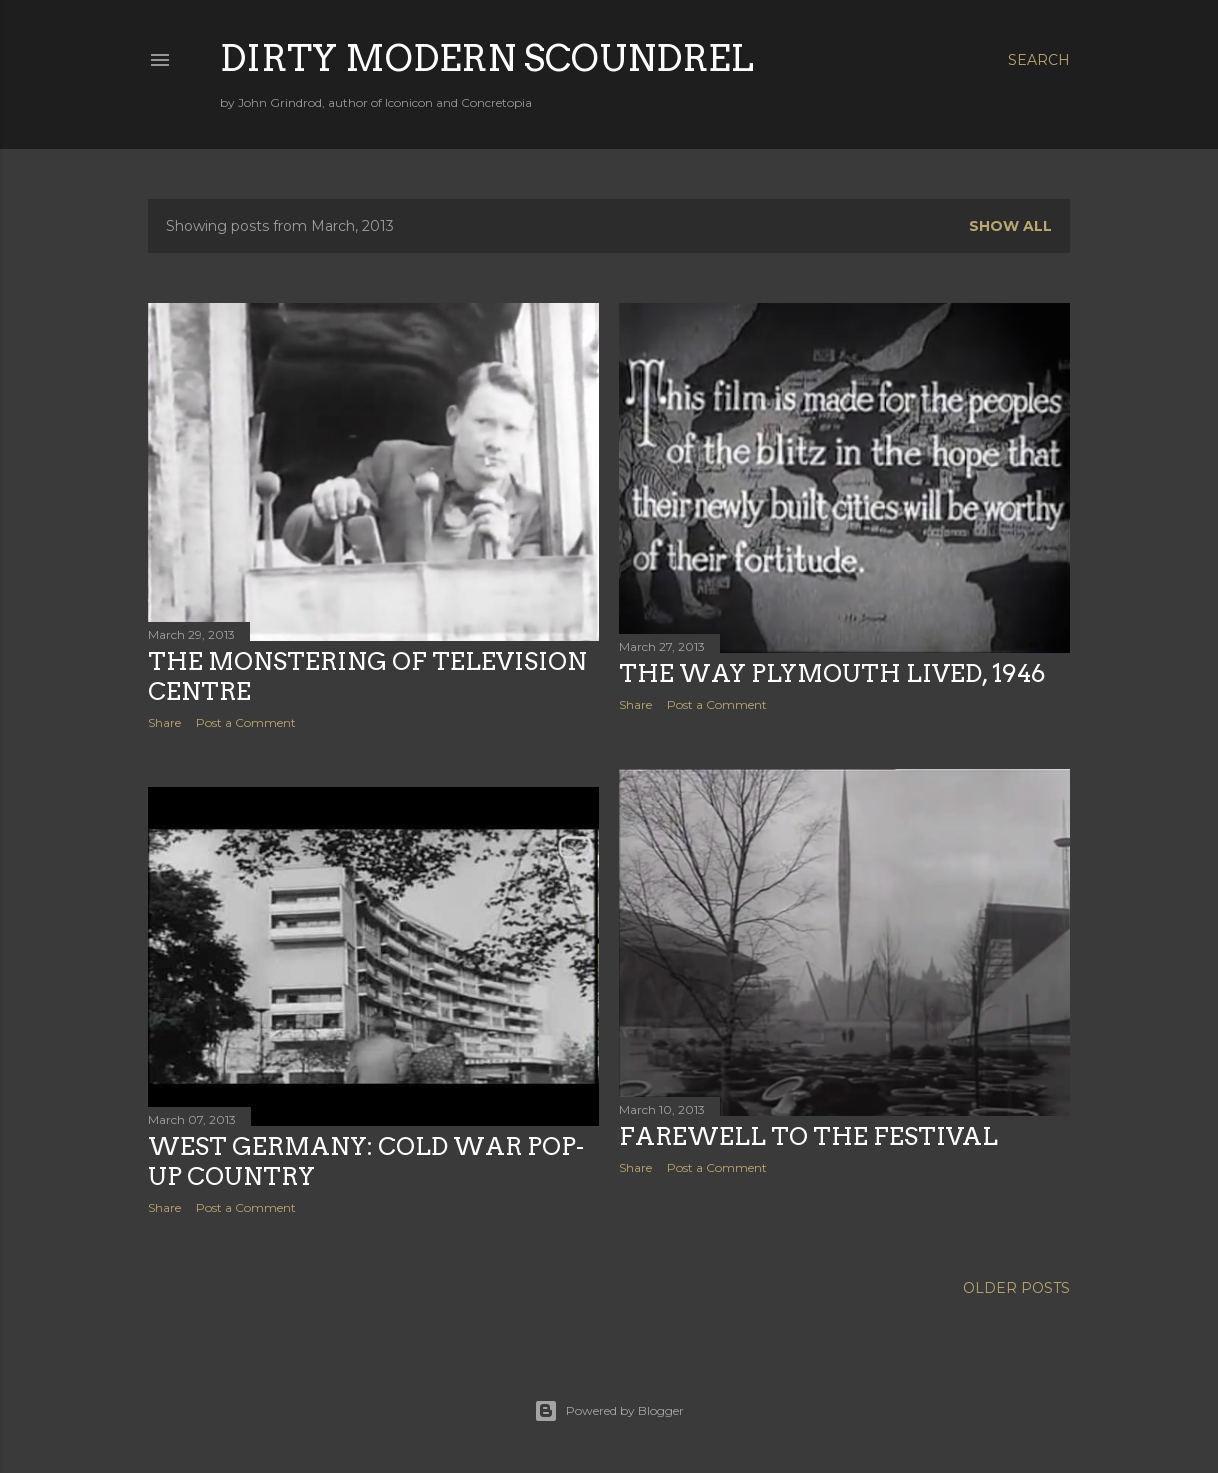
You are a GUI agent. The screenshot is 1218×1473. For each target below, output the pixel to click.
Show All (1010, 226)
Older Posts (1016, 1288)
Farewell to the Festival (808, 1136)
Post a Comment (246, 722)
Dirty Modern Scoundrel (487, 58)
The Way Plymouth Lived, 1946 (832, 673)
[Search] (1039, 60)
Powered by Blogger (609, 1411)
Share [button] (164, 722)
